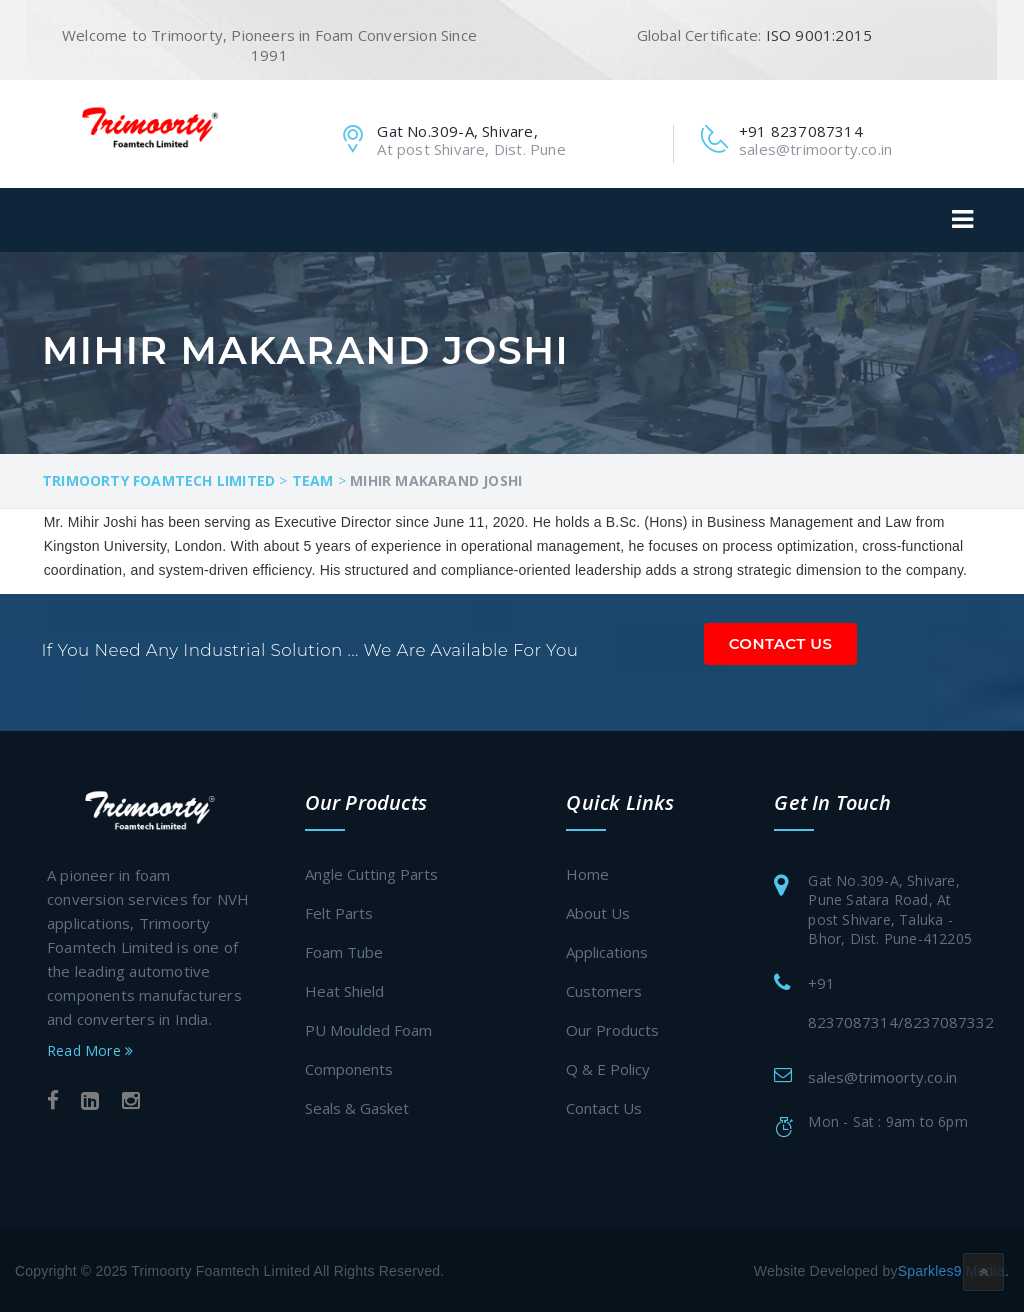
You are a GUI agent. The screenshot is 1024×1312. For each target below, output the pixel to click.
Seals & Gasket (357, 1106)
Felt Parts (339, 911)
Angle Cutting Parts (371, 872)
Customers (604, 989)
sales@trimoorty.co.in (882, 1074)
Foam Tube (344, 950)
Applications (607, 950)
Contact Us (781, 640)
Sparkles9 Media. (953, 1269)
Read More (90, 1047)
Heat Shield (344, 989)
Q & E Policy (608, 1067)
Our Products (612, 1028)
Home (587, 872)
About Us (598, 911)
